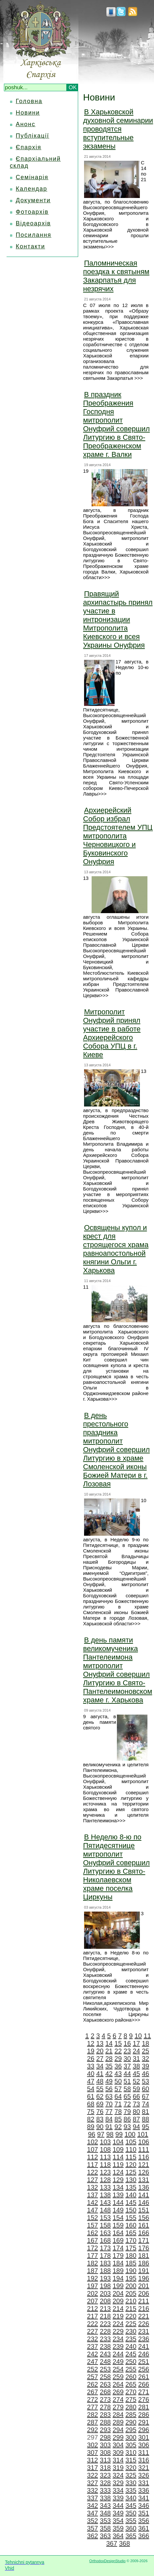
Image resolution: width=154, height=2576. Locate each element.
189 (118, 2270)
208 (105, 2301)
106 (143, 2141)
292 (92, 2429)
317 (92, 2467)
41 (99, 2073)
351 (143, 2513)
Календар (31, 188)
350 (130, 2513)
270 (130, 2391)
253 (105, 2369)
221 (143, 2316)
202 (92, 2293)
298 (105, 2437)
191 (143, 2270)
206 (143, 2293)
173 (105, 2248)
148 (105, 2210)
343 (105, 2505)
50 (118, 2081)
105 (130, 2141)
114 (118, 2157)
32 (145, 2058)
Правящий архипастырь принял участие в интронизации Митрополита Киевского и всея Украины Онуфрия (118, 619)
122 (92, 2172)
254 (118, 2369)
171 (143, 2240)
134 (118, 2187)
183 (105, 2263)
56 (109, 2088)
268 (105, 2391)
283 (105, 2414)
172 (92, 2248)
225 (130, 2323)
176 (143, 2248)
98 (110, 2134)
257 (92, 2376)
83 (99, 2119)
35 (109, 2066)
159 (118, 2225)
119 (118, 2164)
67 (145, 2096)
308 (105, 2452)
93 (127, 2126)
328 (105, 2482)
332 (92, 2490)
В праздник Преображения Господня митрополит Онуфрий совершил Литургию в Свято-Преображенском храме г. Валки (116, 424)
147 (92, 2210)
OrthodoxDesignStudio (107, 2561)
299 (118, 2437)
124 (118, 2172)
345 (130, 2505)
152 (92, 2217)
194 (118, 2278)
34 (99, 2066)
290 (130, 2422)
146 (143, 2202)
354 (118, 2520)
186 (143, 2263)
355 (130, 2520)
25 (145, 2051)
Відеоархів (33, 223)
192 (92, 2278)
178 (105, 2255)
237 (92, 2346)
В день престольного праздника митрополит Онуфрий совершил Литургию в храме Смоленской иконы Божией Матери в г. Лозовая (116, 1449)
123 (105, 2172)
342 (92, 2505)
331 (143, 2482)
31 (136, 2058)
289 (118, 2422)
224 (118, 2323)
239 (118, 2346)
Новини (28, 112)
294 (118, 2429)
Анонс (25, 124)
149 (118, 2210)
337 (92, 2498)
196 (143, 2278)
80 (136, 2111)
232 (92, 2338)
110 (130, 2149)
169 (118, 2240)
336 (143, 2490)
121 (143, 2164)
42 (109, 2073)
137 (92, 2194)
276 (143, 2399)
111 (143, 2149)
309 (118, 2452)
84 (109, 2119)
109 (118, 2149)
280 (130, 2407)
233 (105, 2338)
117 (92, 2164)
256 (143, 2369)
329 (118, 2482)
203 (105, 2293)
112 (92, 2157)
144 (118, 2202)
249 (118, 2361)
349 (118, 2513)
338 (105, 2498)
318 (105, 2467)
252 (92, 2369)
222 (92, 2323)
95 (145, 2126)
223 (105, 2323)
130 (130, 2179)
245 (130, 2354)
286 (143, 2414)
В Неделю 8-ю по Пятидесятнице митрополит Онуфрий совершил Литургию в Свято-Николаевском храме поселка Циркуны (116, 1867)
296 (143, 2429)
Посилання (33, 235)
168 (105, 2240)
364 (118, 2535)
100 (129, 2134)
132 (92, 2187)
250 (130, 2361)
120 (130, 2164)
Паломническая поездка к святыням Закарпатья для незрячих (116, 276)
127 (92, 2179)
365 (130, 2535)
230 (130, 2331)
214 (118, 2308)
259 (118, 2376)
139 (118, 2194)
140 (130, 2194)
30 (127, 2058)
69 (99, 2104)
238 (105, 2346)
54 (90, 2088)
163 (105, 2232)
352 (92, 2520)
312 (92, 2460)
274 (118, 2399)
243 (105, 2354)
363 (105, 2535)
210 (130, 2301)
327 (92, 2482)
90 (99, 2126)
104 (118, 2141)
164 (118, 2232)
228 (105, 2331)
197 (92, 2285)
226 (143, 2323)
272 (92, 2399)
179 (118, 2255)
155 (130, 2217)
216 (143, 2308)
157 (92, 2225)
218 (105, 2316)
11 (147, 2035)
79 (127, 2111)
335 (130, 2490)
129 (118, 2179)
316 (143, 2460)
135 (130, 2187)
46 (145, 2073)
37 (127, 2066)
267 (92, 2391)
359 (118, 2528)
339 (118, 2498)
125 (130, 2172)
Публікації (32, 135)
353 (105, 2520)
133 (105, 2187)
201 (143, 2285)
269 (118, 2391)
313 (105, 2460)
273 (105, 2399)
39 (145, 2066)
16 (127, 2043)
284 (118, 2414)
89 (90, 2126)
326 (143, 2475)
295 (130, 2429)
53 (145, 2081)
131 (143, 2179)
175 (130, 2248)
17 (136, 2043)
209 (118, 2301)
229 (118, 2331)
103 (105, 2141)
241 (143, 2346)
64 (118, 2096)
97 (100, 2134)
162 (92, 2232)
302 (92, 2445)
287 (92, 2422)
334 (118, 2490)
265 (130, 2384)
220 (130, 2316)
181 (143, 2255)
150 (130, 2210)
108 (105, 2149)
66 (136, 2096)
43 (118, 2073)
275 (130, 2399)
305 (130, 2445)
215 (130, 2308)
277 (92, 2407)
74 (145, 2104)
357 (92, 2528)
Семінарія (32, 177)
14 (109, 2043)
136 (143, 2187)
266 (143, 2384)
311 (143, 2452)
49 (109, 2081)
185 (130, 2263)
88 (145, 2119)
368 (124, 2543)
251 (143, 2361)
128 (105, 2179)
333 (105, 2490)
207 (92, 2301)
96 (91, 2134)
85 (118, 2119)
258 (105, 2376)
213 (105, 2308)
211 (143, 2301)
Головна (29, 101)
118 (105, 2164)
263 (105, 2384)
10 (138, 2035)
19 (90, 2051)
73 (136, 2104)
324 (118, 2475)
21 (109, 2051)
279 (118, 2407)
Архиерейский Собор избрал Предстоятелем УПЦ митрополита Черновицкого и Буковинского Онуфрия (117, 836)
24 (136, 2051)
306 (143, 2445)
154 (118, 2217)
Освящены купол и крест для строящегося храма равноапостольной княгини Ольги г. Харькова (115, 1248)
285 (130, 2414)
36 (118, 2066)
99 (118, 2134)
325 (130, 2475)
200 (130, 2285)
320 (130, 2467)
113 (105, 2157)
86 (127, 2119)
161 (143, 2225)
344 (118, 2505)
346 (143, 2505)
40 (90, 2073)
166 (143, 2232)
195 (130, 2278)
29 (118, 2058)
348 (105, 2513)
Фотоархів (32, 212)
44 (127, 2073)
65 (127, 2096)
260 (130, 2376)
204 (118, 2293)
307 (92, 2452)
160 (130, 2225)
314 (118, 2460)
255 (130, 2369)
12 (90, 2043)
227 (92, 2331)
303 (105, 2445)
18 (145, 2043)
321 (143, 2467)
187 (92, 2270)
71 (118, 2104)
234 (118, 2338)
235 (130, 2338)
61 (90, 2096)
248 (105, 2361)
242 (92, 2354)
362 (92, 2535)
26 (90, 2058)
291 (143, 2422)
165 (130, 2232)
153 (105, 2217)
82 (90, 2119)
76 (99, 2111)
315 (130, 2460)
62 (99, 2096)
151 (143, 2210)
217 (92, 2316)
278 (105, 2407)
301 (143, 2437)
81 (145, 2111)
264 (118, 2384)
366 (143, 2535)
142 (92, 2202)
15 (118, 2043)
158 (105, 2225)
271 (143, 2391)
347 (92, 2513)
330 (130, 2482)
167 (92, 2240)
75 (90, 2111)
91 (109, 2126)
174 (118, 2248)
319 (118, 2467)
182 (92, 2263)
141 (143, 2194)
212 (92, 2308)
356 (143, 2520)
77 (109, 2111)
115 (130, 2157)
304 (118, 2445)
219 (118, 2316)
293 (105, 2429)
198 (105, 2285)
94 (136, 2126)
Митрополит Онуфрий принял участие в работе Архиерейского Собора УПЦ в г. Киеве (112, 1033)
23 (127, 2051)
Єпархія (28, 147)
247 (92, 2361)
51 (127, 2081)
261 (143, 2376)
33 (90, 2066)
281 (143, 2407)
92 (118, 2126)
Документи (33, 200)
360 (130, 2528)
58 (127, 2088)
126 (143, 2172)
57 (118, 2088)
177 (92, 2255)
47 (90, 2081)
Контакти (30, 246)
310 (130, 2452)
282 (92, 2414)
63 (109, 2096)
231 (143, 2331)
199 (118, 2285)
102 (92, 2141)
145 (130, 2202)
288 (105, 2422)
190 (130, 2270)
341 (143, 2498)
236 (143, 2338)
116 (143, 2157)
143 (105, 2202)
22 (118, 2051)
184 (118, 2263)
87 (136, 2119)
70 (109, 2104)
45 (136, 2073)
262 (92, 2384)
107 (92, 2149)
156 (143, 2217)
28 (109, 2058)
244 (118, 2354)
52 (136, 2081)
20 (99, 2051)
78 (118, 2111)
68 (90, 2104)
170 (130, 2240)
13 (99, 2043)
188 (105, 2270)
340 (130, 2498)
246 (143, 2354)
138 (105, 2194)
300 (130, 2437)
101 (142, 2134)
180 (130, 2255)
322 (92, 2475)
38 (136, 2066)
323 (105, 2475)
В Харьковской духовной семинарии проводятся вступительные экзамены (118, 129)
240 (130, 2346)
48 (99, 2081)
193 (105, 2278)
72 (127, 2104)
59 (136, 2088)
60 (145, 2088)
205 (130, 2293)
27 (99, 2058)
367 (111, 2543)
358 (105, 2528)
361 (143, 2528)
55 (99, 2088)
